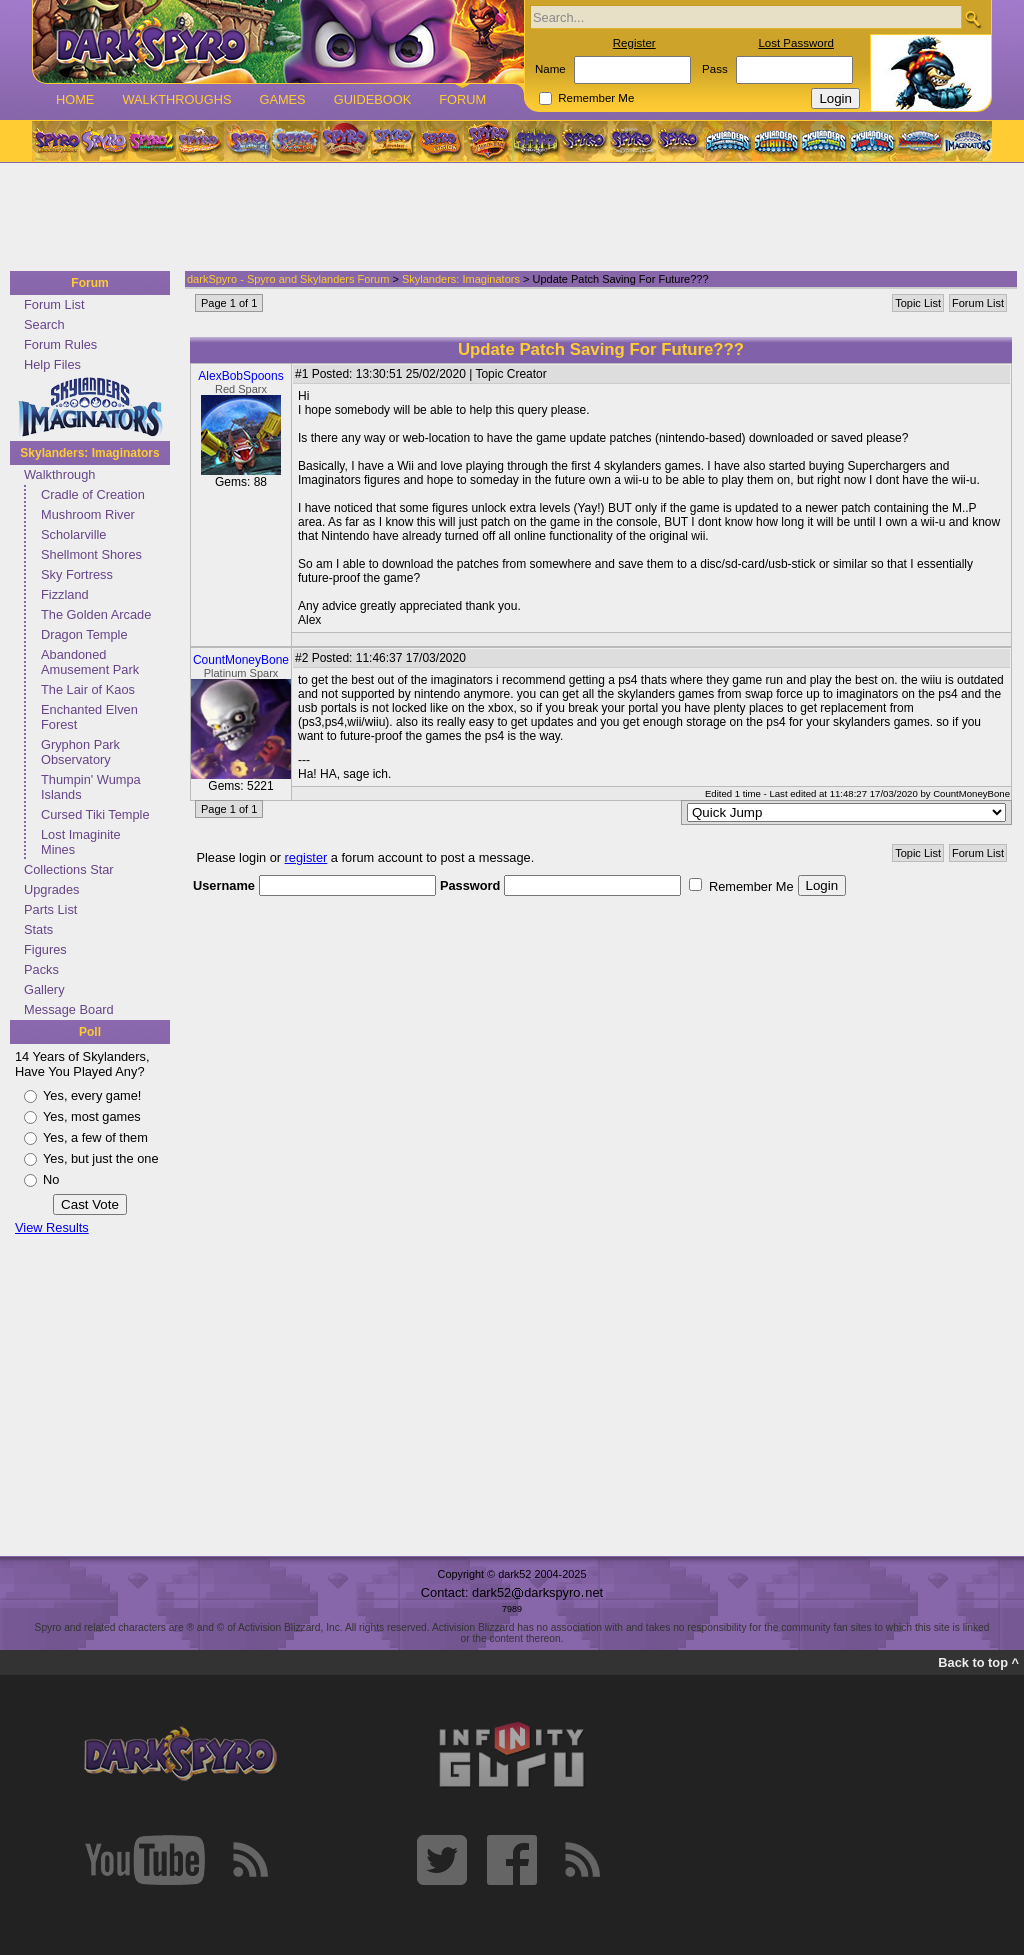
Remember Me (596, 98)
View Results (52, 1227)
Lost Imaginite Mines (81, 842)
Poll (90, 1032)
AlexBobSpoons (240, 376)
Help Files (52, 364)
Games (282, 99)
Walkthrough (59, 474)
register (306, 857)
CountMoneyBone (241, 660)
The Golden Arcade (96, 614)
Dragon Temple (84, 634)
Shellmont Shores (91, 554)
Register (634, 43)
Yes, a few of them (95, 1137)
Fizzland (65, 594)
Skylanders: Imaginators (89, 453)
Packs (41, 969)
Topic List (918, 303)
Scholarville (73, 534)
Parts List (50, 909)
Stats (38, 929)
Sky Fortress (77, 574)
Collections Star (69, 869)
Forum (462, 99)
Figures (45, 949)
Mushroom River (88, 514)
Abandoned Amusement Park (90, 662)
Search (44, 324)
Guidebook (373, 99)
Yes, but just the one (101, 1158)
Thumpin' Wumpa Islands (91, 787)
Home (75, 99)
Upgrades (52, 889)
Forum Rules (60, 344)
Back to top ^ (978, 1662)
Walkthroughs (176, 99)
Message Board (69, 1009)
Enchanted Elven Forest (89, 717)
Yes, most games (92, 1116)
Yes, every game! (92, 1095)
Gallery (44, 989)
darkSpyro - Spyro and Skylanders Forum (288, 279)
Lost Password (796, 43)
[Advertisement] (506, 218)
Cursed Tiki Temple (95, 814)
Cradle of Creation (93, 494)
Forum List (54, 304)
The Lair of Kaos (88, 689)
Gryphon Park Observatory (80, 752)
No (51, 1179)
